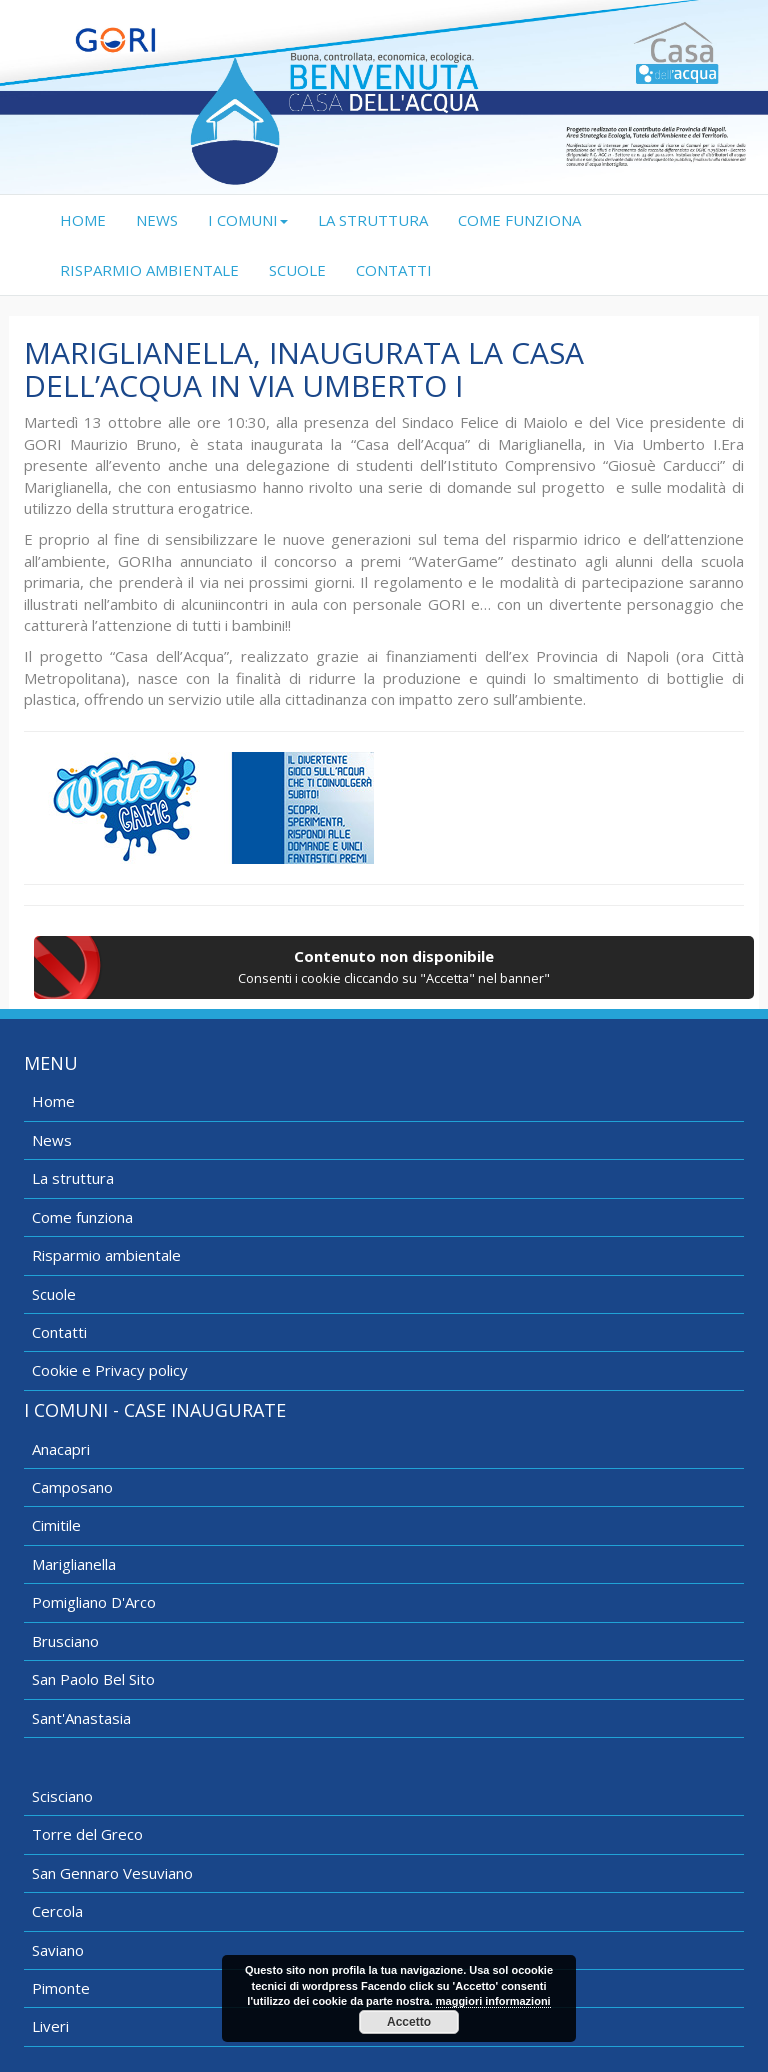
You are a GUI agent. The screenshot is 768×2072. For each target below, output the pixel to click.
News (52, 1140)
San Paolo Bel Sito (93, 1679)
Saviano (58, 1950)
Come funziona (82, 1217)
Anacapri (61, 1449)
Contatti (59, 1332)
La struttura (73, 1178)
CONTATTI (394, 270)
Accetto (409, 2022)
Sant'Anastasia (81, 1718)
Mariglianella (74, 1564)
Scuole (54, 1294)
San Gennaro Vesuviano (112, 1873)
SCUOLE (297, 270)
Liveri (50, 2026)
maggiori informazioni (493, 2001)
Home (53, 1101)
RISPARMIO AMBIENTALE (149, 270)
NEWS (157, 220)
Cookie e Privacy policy (110, 1370)
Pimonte (61, 1988)
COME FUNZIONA (519, 220)
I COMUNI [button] (248, 220)
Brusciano (65, 1641)
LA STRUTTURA (373, 220)
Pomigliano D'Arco (94, 1602)
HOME (90, 219)
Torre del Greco (87, 1834)
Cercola (57, 1911)
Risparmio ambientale (106, 1255)
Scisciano (62, 1796)
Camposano (72, 1487)
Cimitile (56, 1525)
